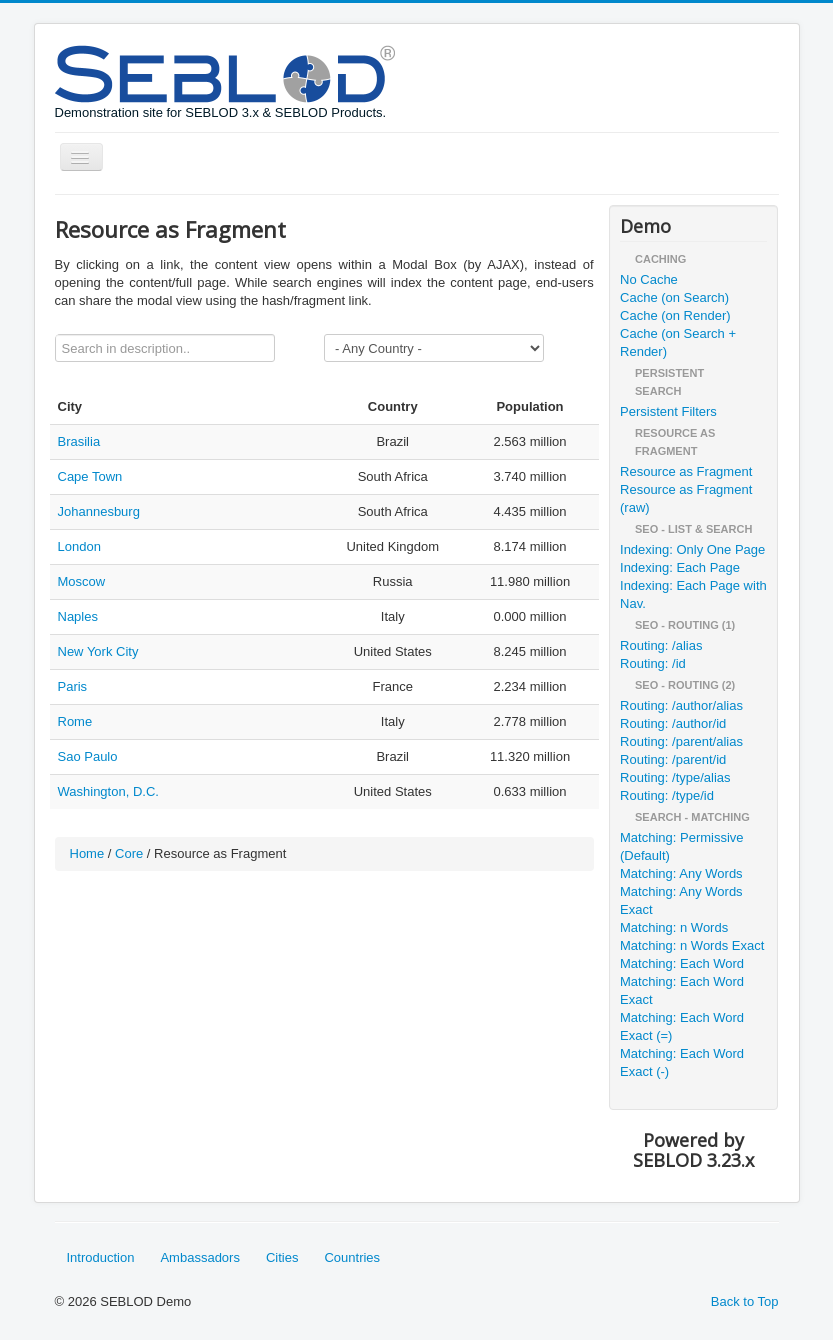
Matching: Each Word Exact (682, 990)
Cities (282, 1257)
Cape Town (90, 476)
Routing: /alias (661, 645)
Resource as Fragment (686, 471)
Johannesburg (99, 511)
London (79, 546)
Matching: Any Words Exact (681, 900)
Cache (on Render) (675, 315)
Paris (73, 686)
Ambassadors (199, 1257)
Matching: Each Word (682, 963)
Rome (75, 721)
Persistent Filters (668, 411)
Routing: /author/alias (681, 705)
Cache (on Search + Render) (678, 342)
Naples (78, 616)
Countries (352, 1257)
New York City (98, 651)
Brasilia (79, 441)
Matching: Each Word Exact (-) (682, 1062)
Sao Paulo (88, 756)
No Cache (649, 279)
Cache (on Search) (674, 297)
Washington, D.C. (108, 791)
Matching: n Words (674, 927)
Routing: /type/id (667, 795)
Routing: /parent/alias (681, 741)
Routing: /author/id (673, 723)
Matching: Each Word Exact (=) (682, 1026)
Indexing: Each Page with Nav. (693, 594)
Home (87, 853)
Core (129, 853)
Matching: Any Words (681, 873)
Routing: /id (653, 663)
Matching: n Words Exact (692, 945)
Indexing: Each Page (680, 567)
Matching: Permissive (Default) (682, 846)
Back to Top (745, 1301)
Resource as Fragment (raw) (686, 498)
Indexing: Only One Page (692, 549)
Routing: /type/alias (675, 777)
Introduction (101, 1257)
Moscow (82, 581)
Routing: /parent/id (673, 759)
